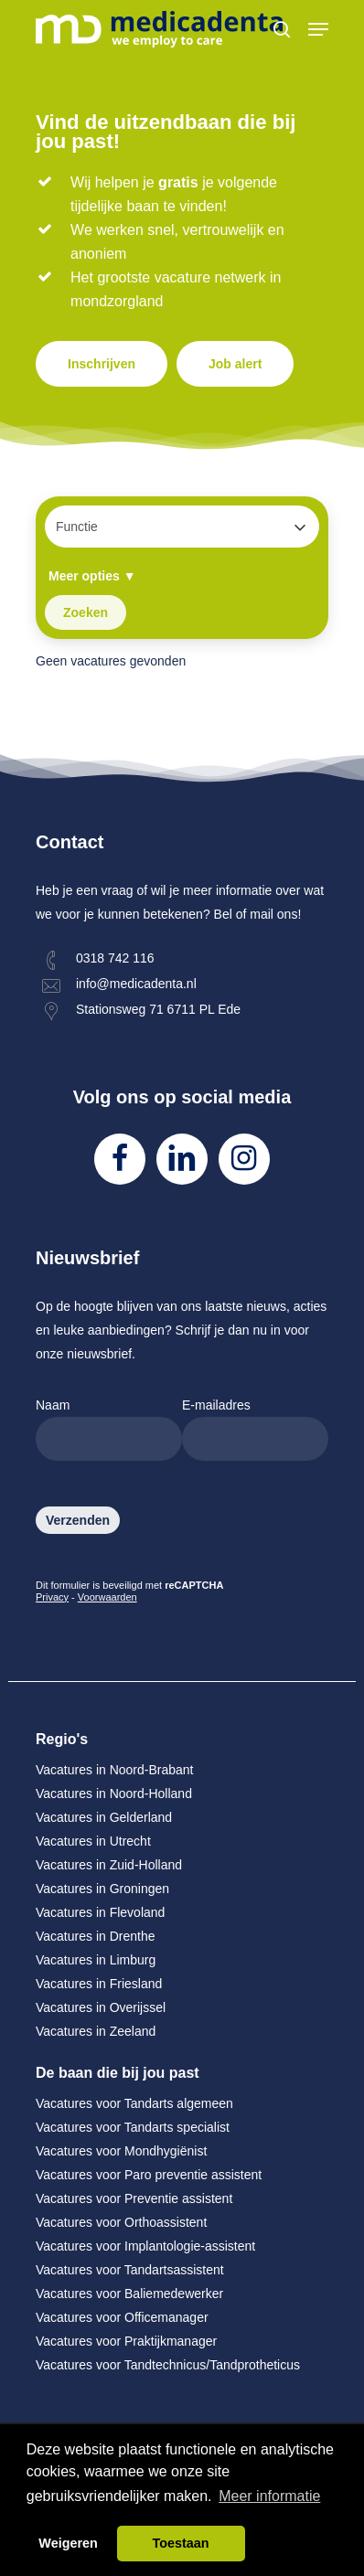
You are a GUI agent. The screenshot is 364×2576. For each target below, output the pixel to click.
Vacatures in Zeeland (95, 2031)
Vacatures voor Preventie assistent (134, 2198)
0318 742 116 (115, 958)
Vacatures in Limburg (95, 1960)
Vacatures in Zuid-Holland (109, 1864)
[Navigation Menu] (318, 29)
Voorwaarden (107, 1596)
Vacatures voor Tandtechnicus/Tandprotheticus (168, 2365)
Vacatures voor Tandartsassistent (130, 2269)
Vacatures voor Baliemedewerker (129, 2293)
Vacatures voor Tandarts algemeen (134, 2103)
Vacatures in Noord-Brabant (115, 1769)
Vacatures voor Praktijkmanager (126, 2341)
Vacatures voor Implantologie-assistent (145, 2246)
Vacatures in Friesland (99, 1983)
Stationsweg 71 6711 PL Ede (158, 1009)
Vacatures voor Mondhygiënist (121, 2151)
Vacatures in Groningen (102, 1888)
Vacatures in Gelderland (104, 1817)
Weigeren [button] (68, 2543)
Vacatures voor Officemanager (122, 2317)
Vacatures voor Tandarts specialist (133, 2127)
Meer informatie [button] (269, 2496)
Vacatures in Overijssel (101, 2007)
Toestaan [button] (180, 2543)
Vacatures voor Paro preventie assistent (149, 2174)
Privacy (52, 1596)
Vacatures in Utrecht (93, 1841)
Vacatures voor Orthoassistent (121, 2222)
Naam (109, 1429)
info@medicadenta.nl (136, 983)
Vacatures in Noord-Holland (114, 1793)
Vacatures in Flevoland (100, 1912)
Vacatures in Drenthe (95, 1936)
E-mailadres (255, 1429)
